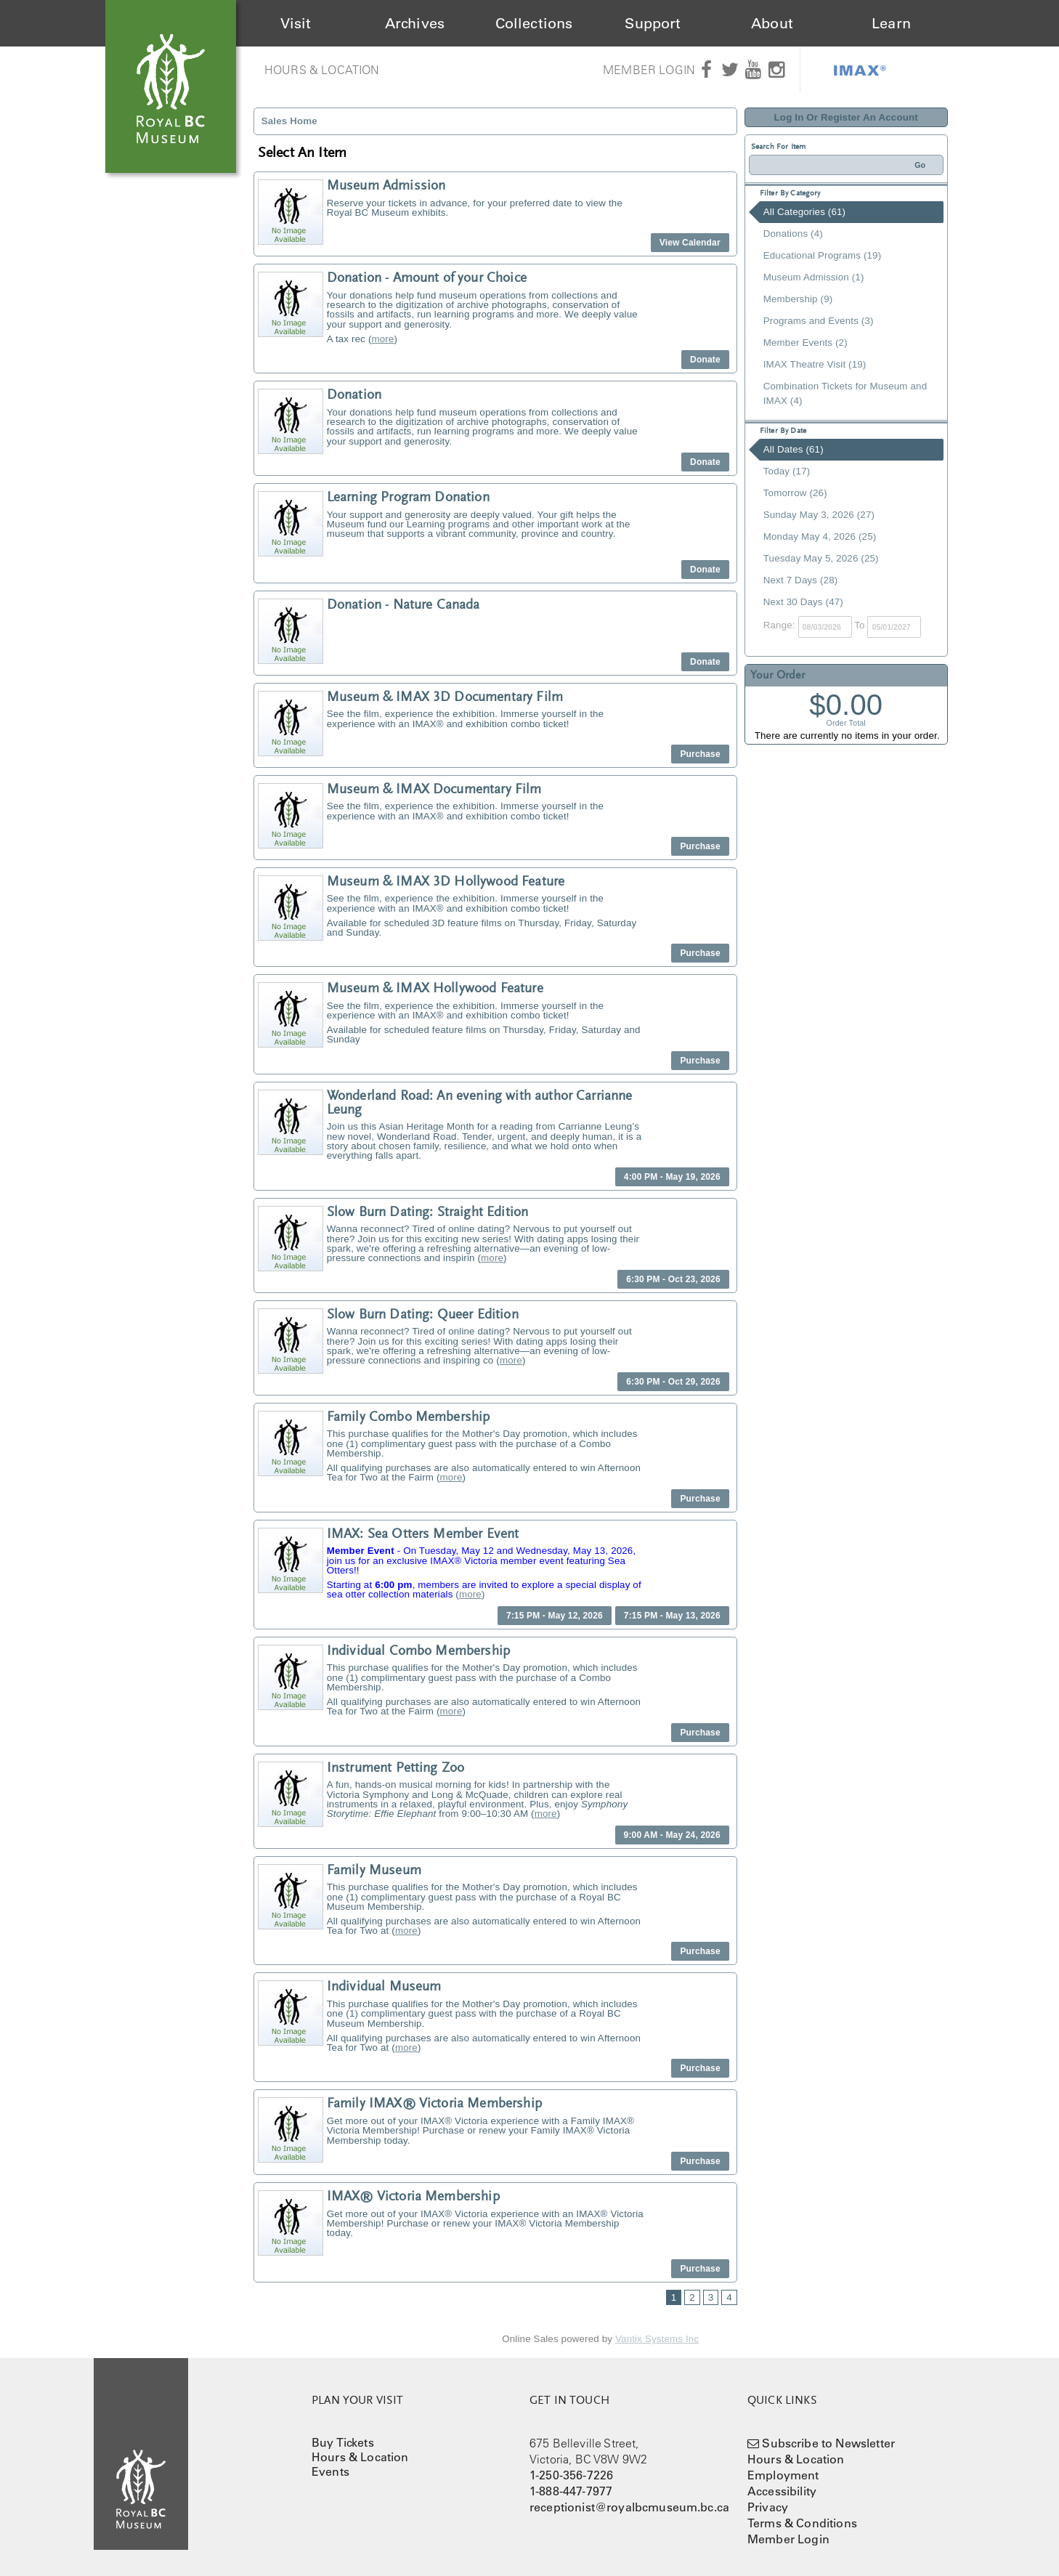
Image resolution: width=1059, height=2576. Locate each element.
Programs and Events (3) (818, 320)
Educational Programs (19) (822, 255)
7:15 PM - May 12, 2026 (554, 1616)
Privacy (767, 2507)
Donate (705, 360)
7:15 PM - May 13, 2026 (672, 1616)
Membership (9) (798, 298)
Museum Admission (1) (813, 277)
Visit (296, 23)
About (772, 23)
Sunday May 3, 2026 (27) (819, 514)
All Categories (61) (804, 211)
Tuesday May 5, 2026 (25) (821, 558)
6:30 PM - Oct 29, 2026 (673, 1382)
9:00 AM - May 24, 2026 (672, 1835)
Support (653, 23)
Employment (783, 2475)
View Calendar (690, 243)
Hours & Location (322, 69)
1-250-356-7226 (571, 2475)
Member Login (649, 69)
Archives (415, 23)
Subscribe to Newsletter (828, 2443)
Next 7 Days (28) (800, 580)
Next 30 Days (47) (803, 601)
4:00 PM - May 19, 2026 (672, 1177)
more (383, 338)
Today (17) (787, 471)
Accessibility (781, 2491)
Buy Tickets (343, 2442)
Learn (891, 23)
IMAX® (860, 69)
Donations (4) (793, 233)
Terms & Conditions (802, 2523)
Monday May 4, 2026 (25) (820, 536)
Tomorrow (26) (795, 492)
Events (330, 2471)
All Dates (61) (793, 449)
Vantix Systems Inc (657, 2338)
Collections (534, 23)
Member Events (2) (805, 342)
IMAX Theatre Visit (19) (815, 364)
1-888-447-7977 (571, 2491)
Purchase (700, 754)
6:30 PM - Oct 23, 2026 (673, 1279)
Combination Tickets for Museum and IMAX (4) (845, 393)
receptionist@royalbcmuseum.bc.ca (629, 2507)
